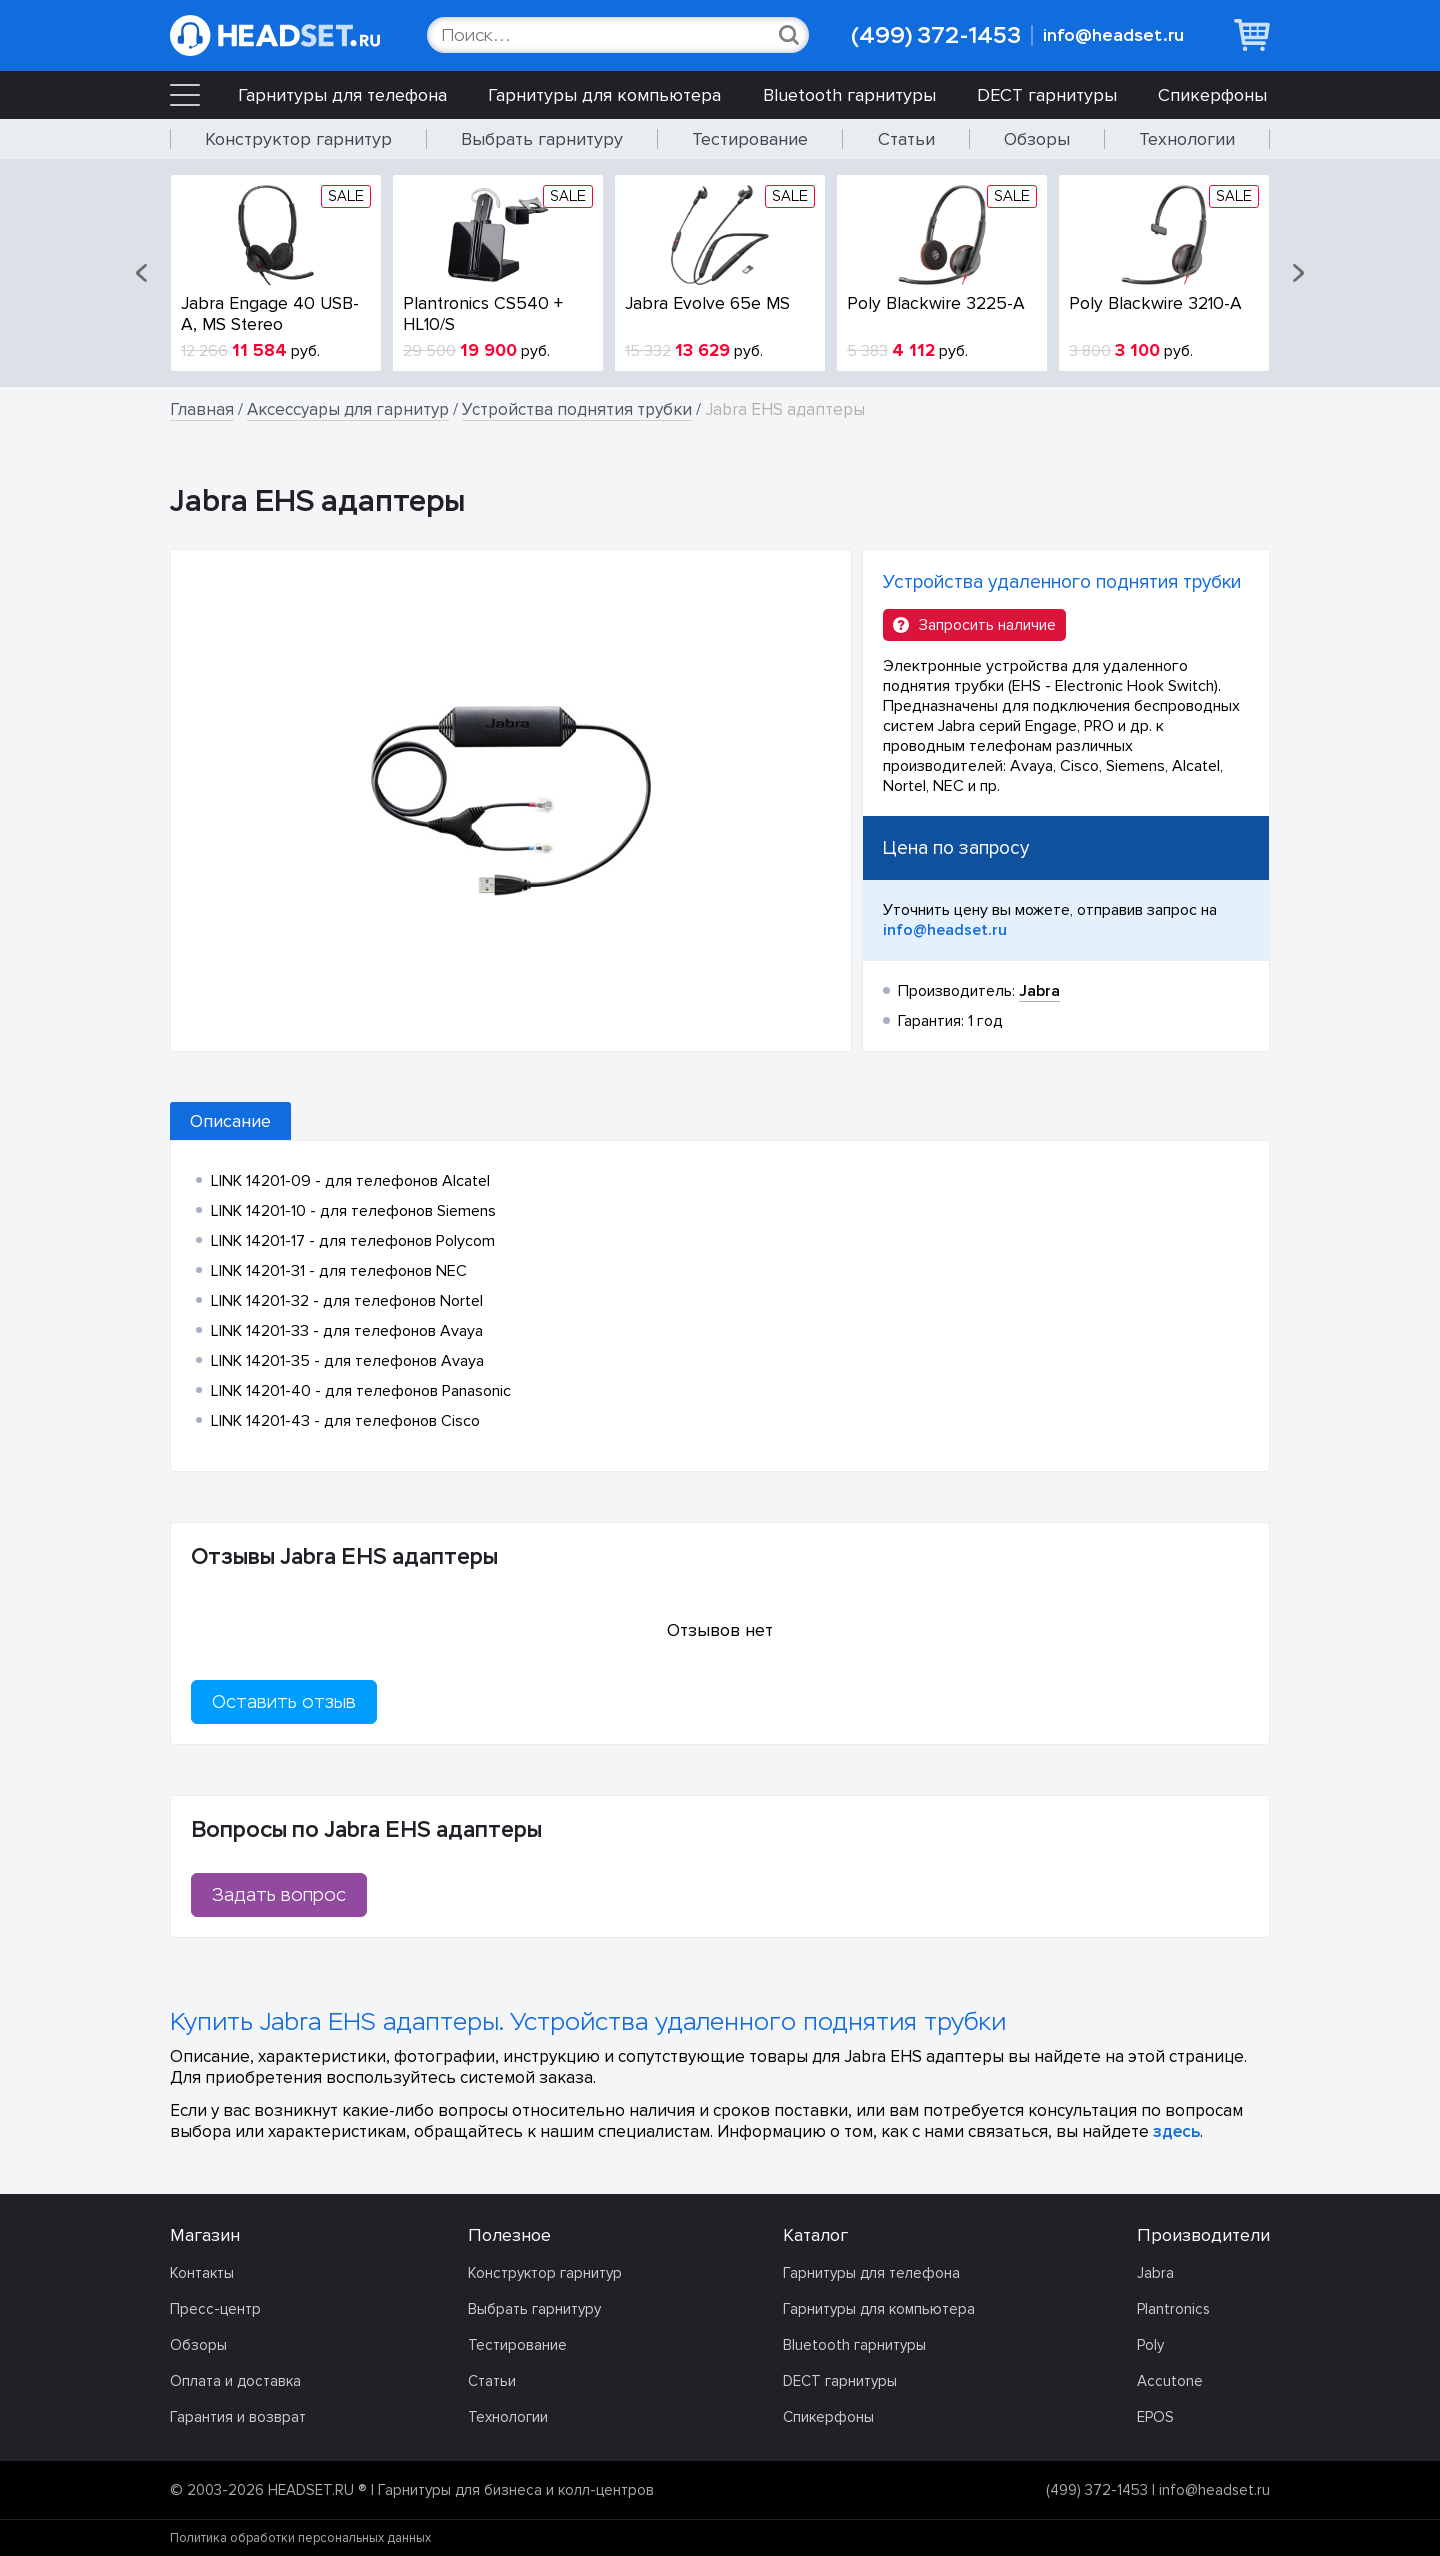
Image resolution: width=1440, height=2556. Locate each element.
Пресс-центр (215, 2309)
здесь (1176, 2131)
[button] (143, 273)
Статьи (906, 139)
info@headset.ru (1113, 35)
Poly (1150, 2345)
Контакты (202, 2273)
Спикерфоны (1212, 95)
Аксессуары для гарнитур (348, 409)
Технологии (1187, 139)
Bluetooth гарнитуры (849, 95)
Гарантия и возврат (238, 2417)
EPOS (1155, 2417)
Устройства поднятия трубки (577, 409)
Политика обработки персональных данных (300, 2538)
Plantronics (1173, 2309)
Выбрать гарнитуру (542, 139)
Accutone (1170, 2381)
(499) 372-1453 (936, 35)
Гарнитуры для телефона (342, 95)
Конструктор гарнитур (298, 139)
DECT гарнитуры (1047, 95)
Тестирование (750, 139)
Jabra (1155, 2273)
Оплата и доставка (235, 2381)
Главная (202, 409)
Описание (230, 1121)
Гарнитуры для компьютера (604, 95)
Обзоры (1037, 139)
